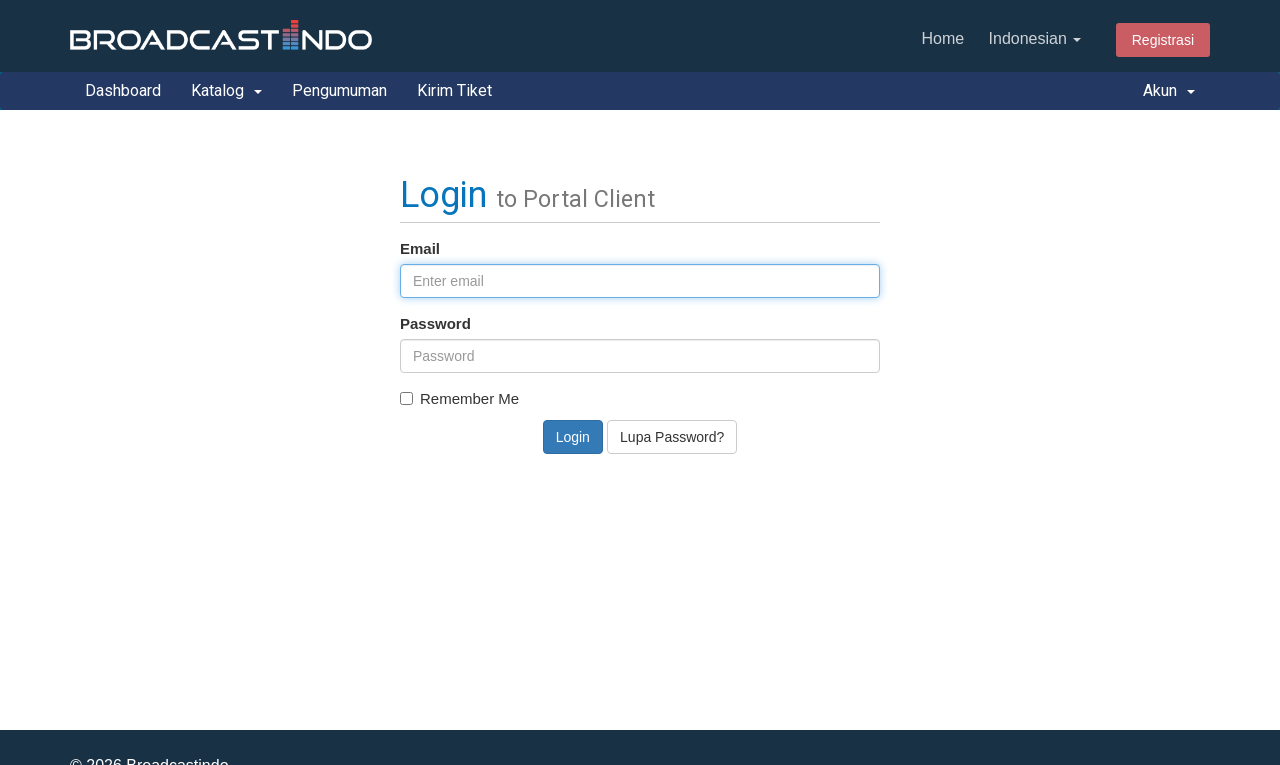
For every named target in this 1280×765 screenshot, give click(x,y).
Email (420, 248)
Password (435, 323)
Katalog (226, 90)
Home (942, 38)
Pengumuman (339, 90)
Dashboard (123, 90)
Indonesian (1035, 38)
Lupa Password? (672, 437)
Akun (1169, 90)
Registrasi (1163, 40)
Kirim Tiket (454, 90)
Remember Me (459, 398)
